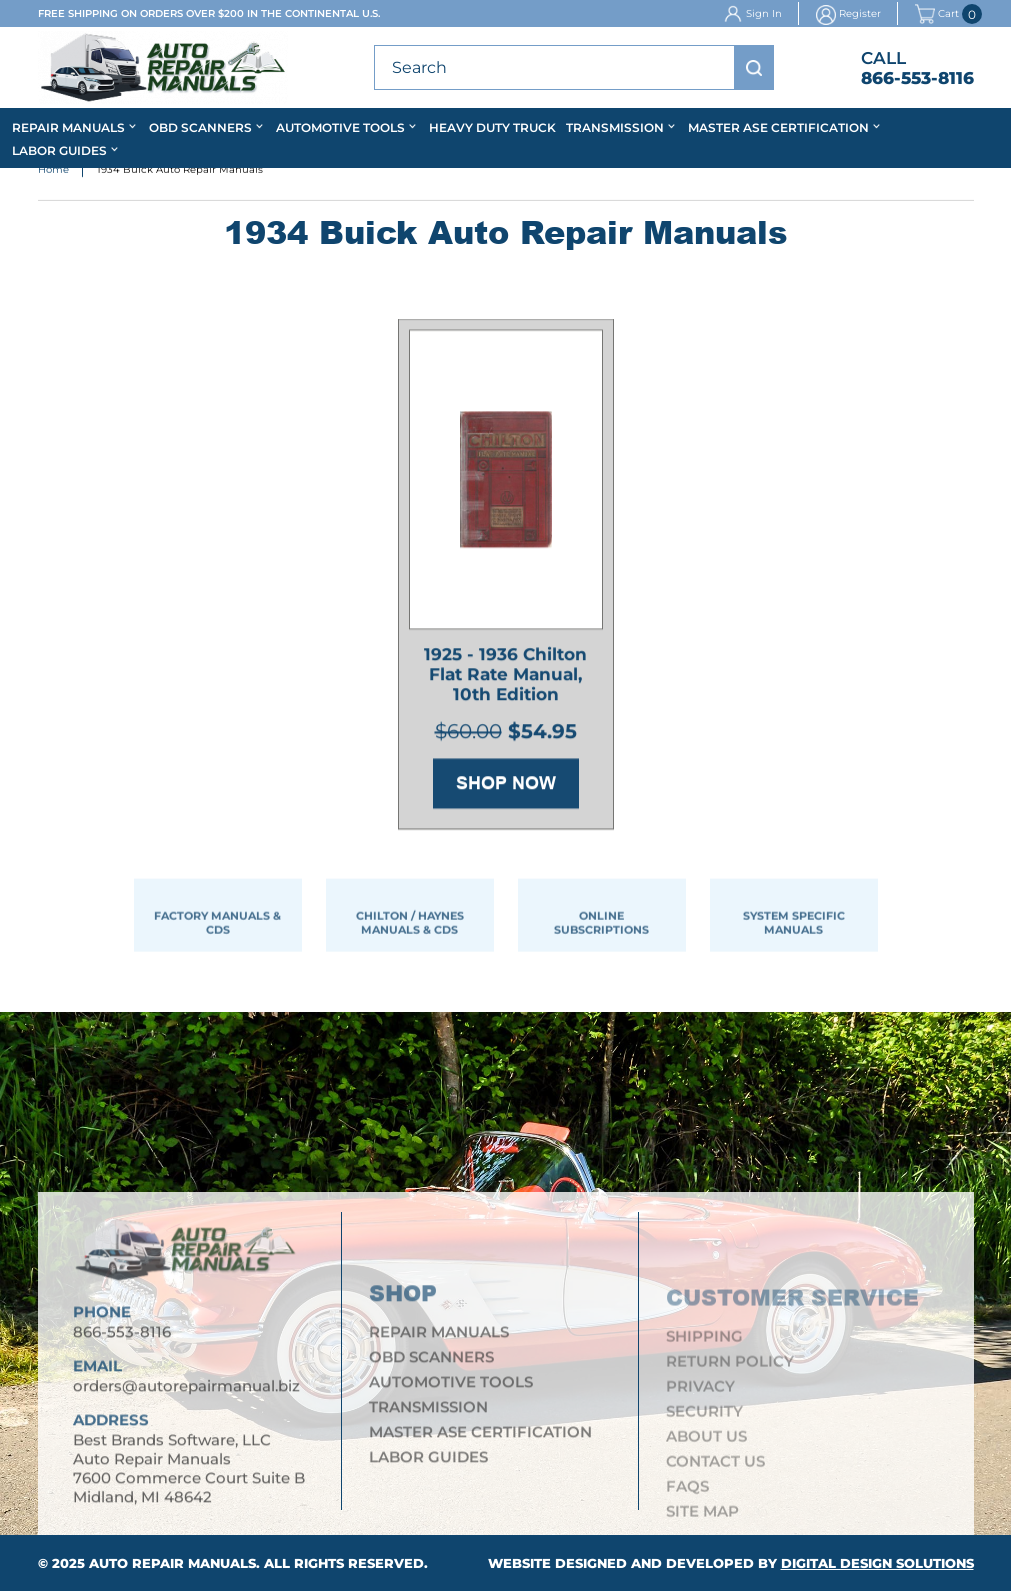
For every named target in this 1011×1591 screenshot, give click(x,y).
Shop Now (506, 786)
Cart (937, 14)
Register (860, 13)
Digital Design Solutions (877, 1563)
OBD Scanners (200, 127)
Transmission (615, 127)
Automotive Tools (340, 127)
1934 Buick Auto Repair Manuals (180, 170)
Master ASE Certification (778, 127)
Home (53, 170)
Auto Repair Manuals (172, 1563)
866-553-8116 (917, 78)
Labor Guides (59, 150)
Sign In (764, 13)
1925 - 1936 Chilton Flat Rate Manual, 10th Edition (505, 677)
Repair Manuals (68, 127)
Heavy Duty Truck (492, 127)
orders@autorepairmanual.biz (186, 1394)
